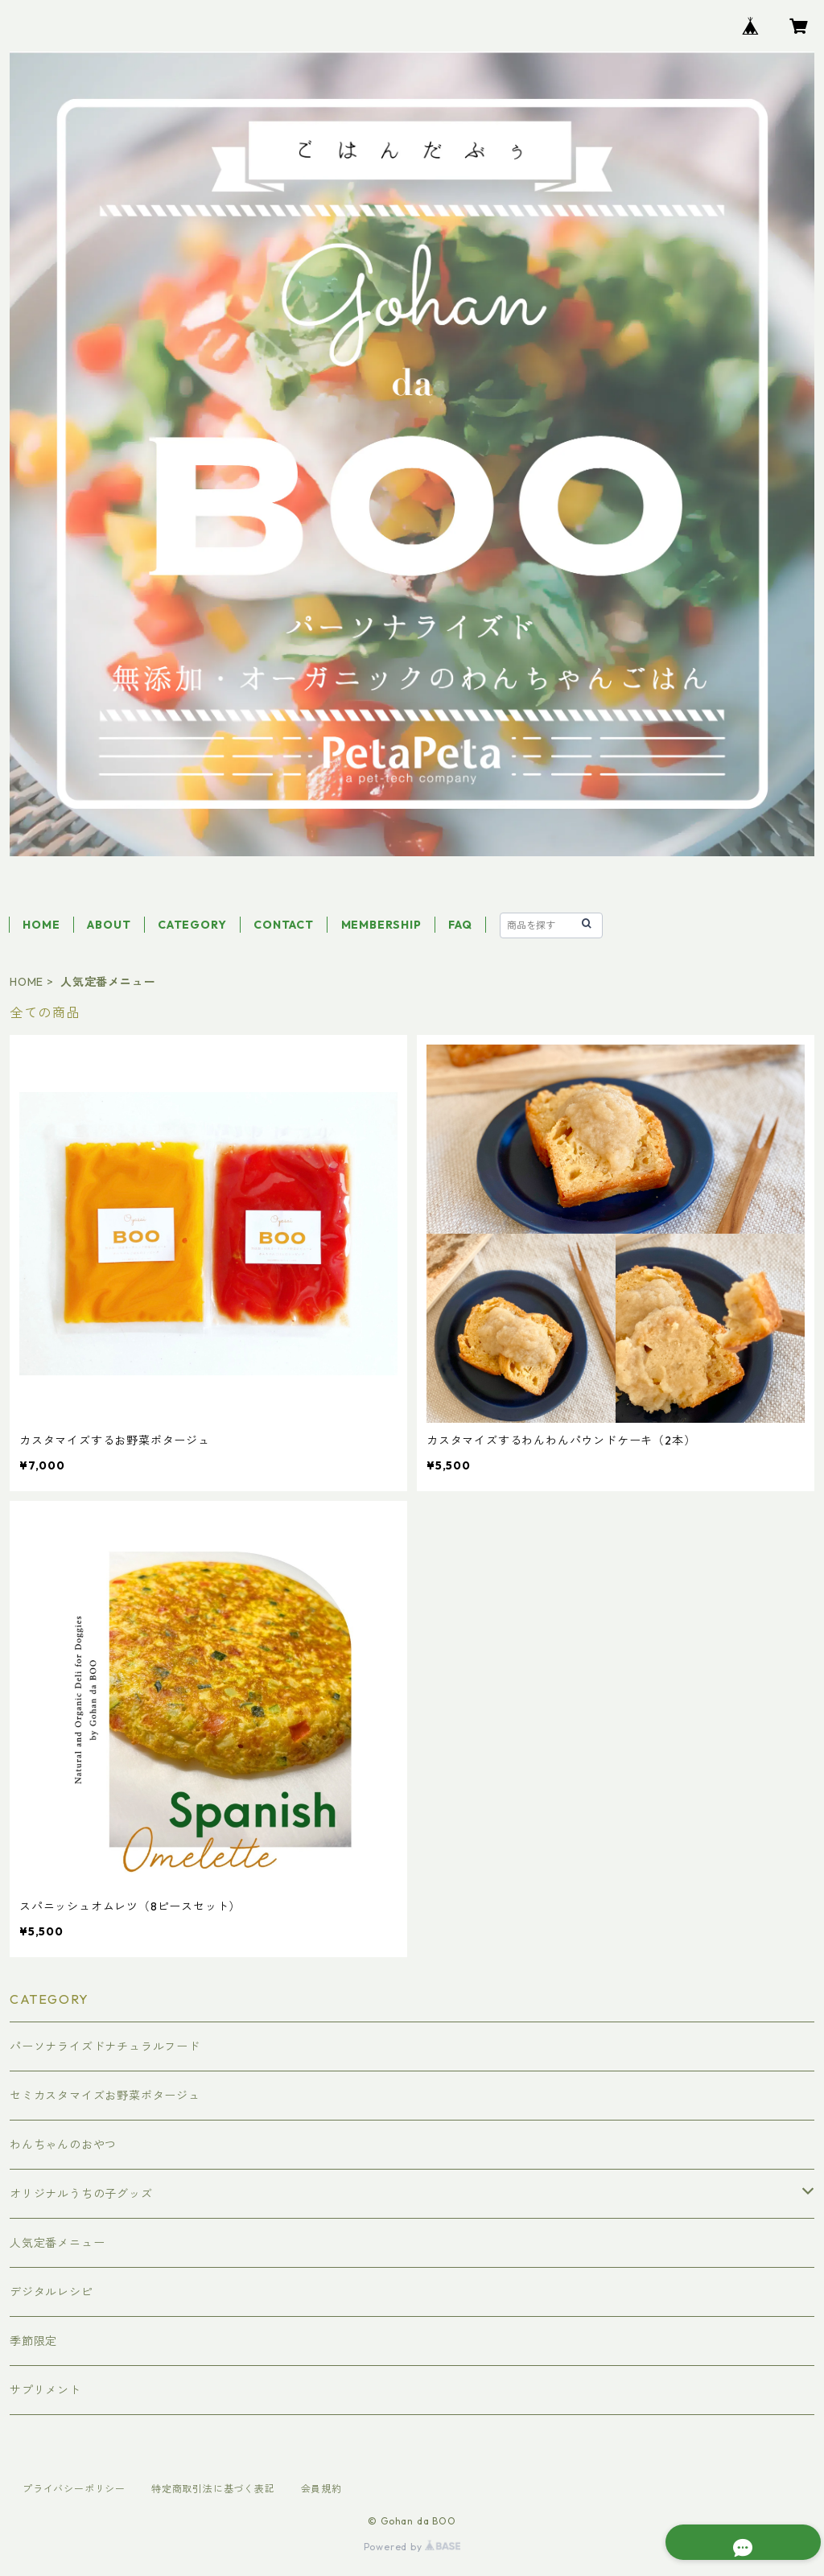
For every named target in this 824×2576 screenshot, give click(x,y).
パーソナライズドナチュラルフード (105, 2046)
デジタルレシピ (51, 2292)
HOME (41, 924)
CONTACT (283, 924)
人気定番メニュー (57, 2243)
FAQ (460, 924)
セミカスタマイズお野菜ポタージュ (105, 2095)
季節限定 (33, 2341)
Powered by (412, 2547)
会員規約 (321, 2489)
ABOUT (108, 924)
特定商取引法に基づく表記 (213, 2489)
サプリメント (45, 2390)
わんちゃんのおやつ (63, 2144)
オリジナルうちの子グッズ (81, 2194)
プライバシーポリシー (74, 2489)
